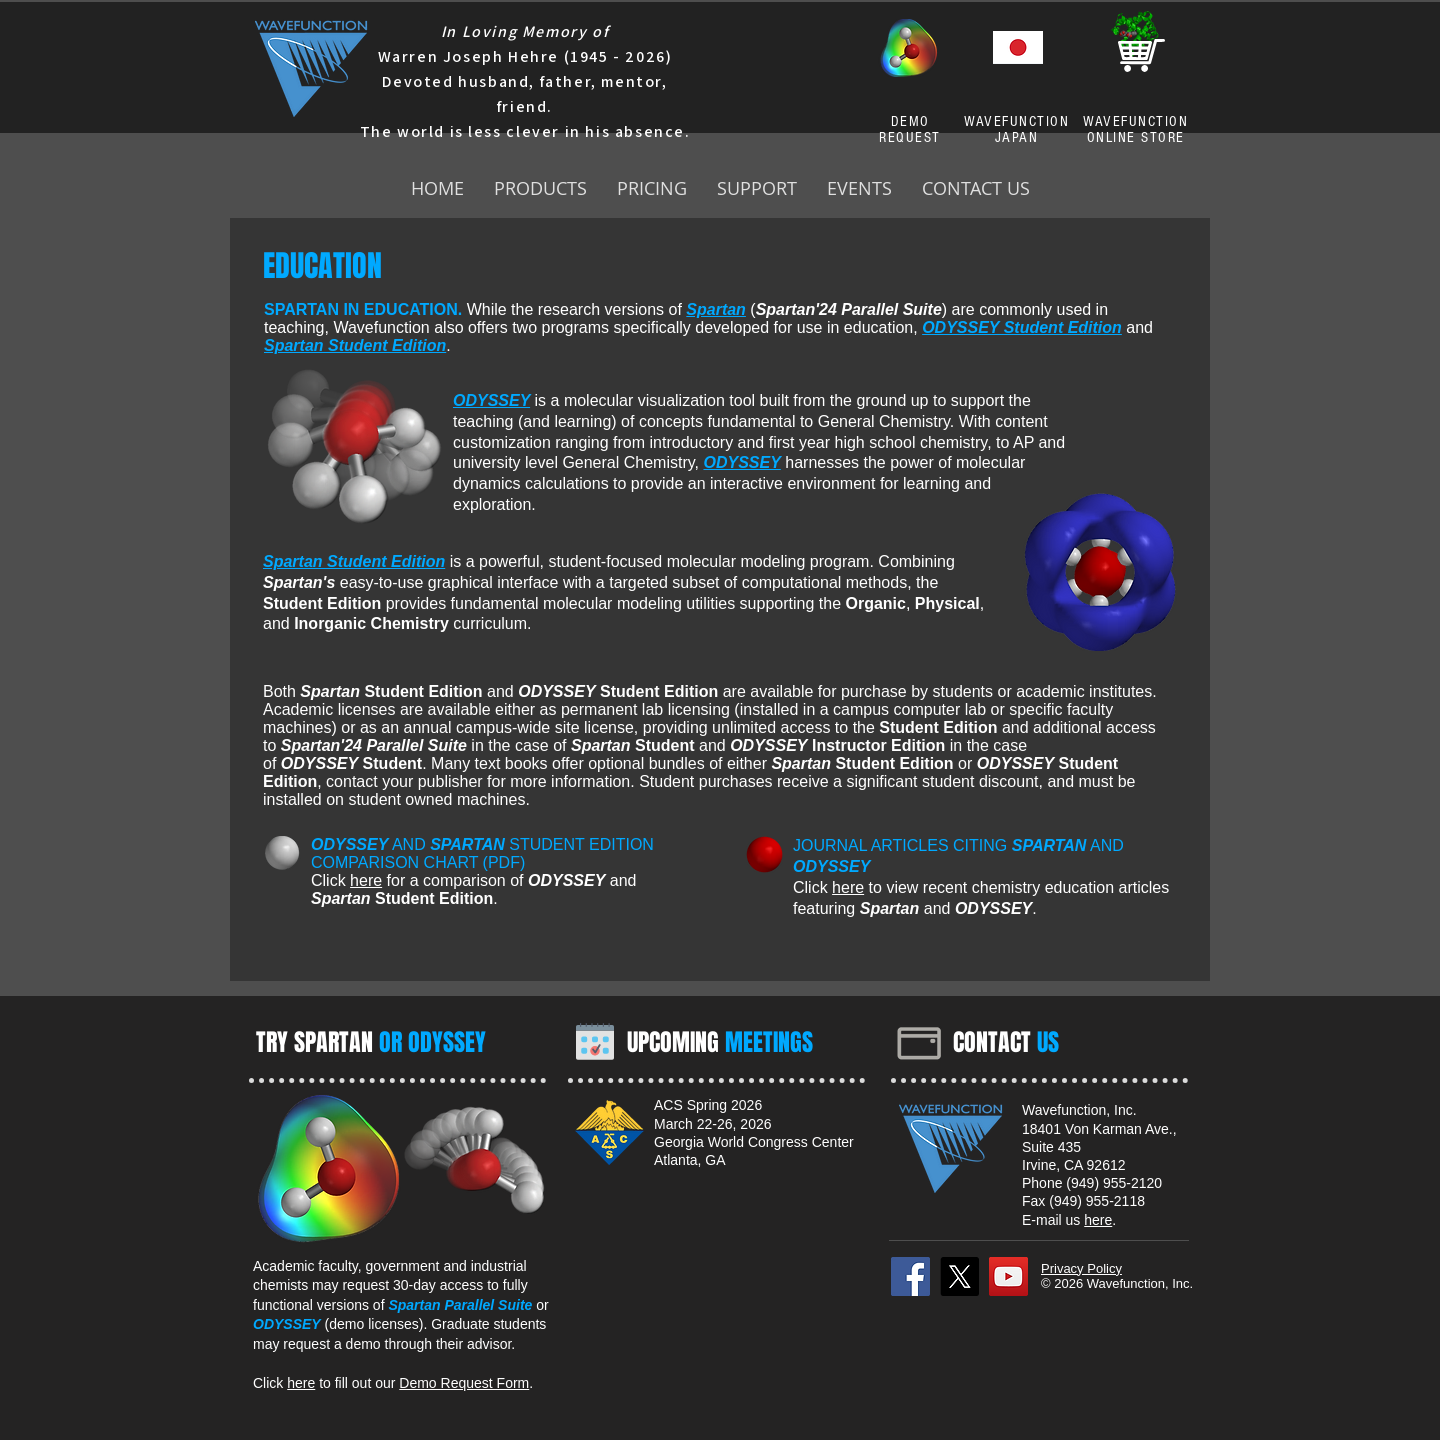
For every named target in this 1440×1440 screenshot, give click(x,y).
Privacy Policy (1081, 1268)
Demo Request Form (464, 1383)
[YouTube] (1008, 1276)
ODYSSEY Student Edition (1022, 327)
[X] (959, 1276)
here (366, 880)
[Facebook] (910, 1276)
